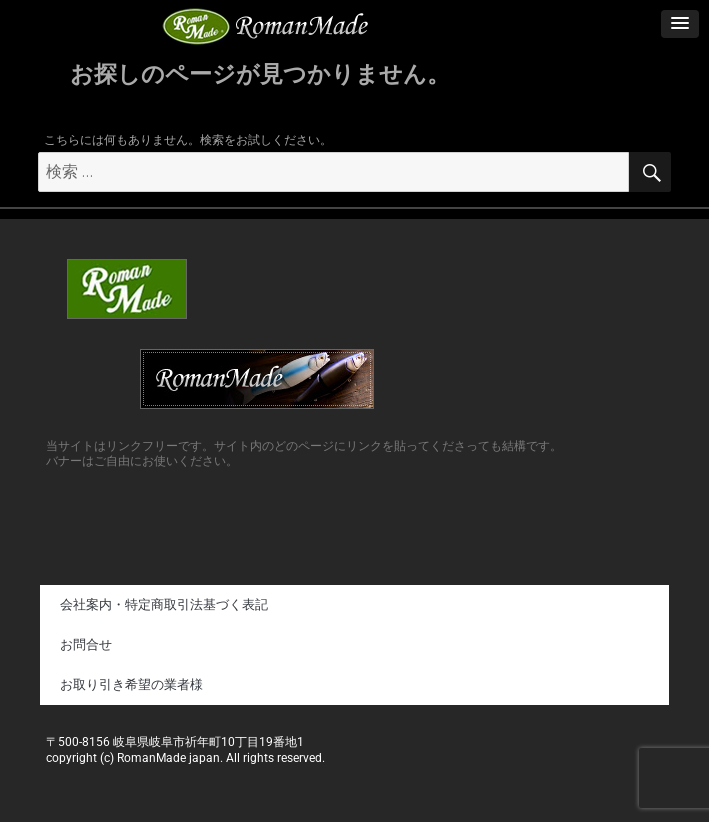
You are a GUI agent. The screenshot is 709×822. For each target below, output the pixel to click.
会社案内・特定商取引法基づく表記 (164, 604)
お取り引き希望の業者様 (131, 684)
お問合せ (86, 644)
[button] (680, 24)
